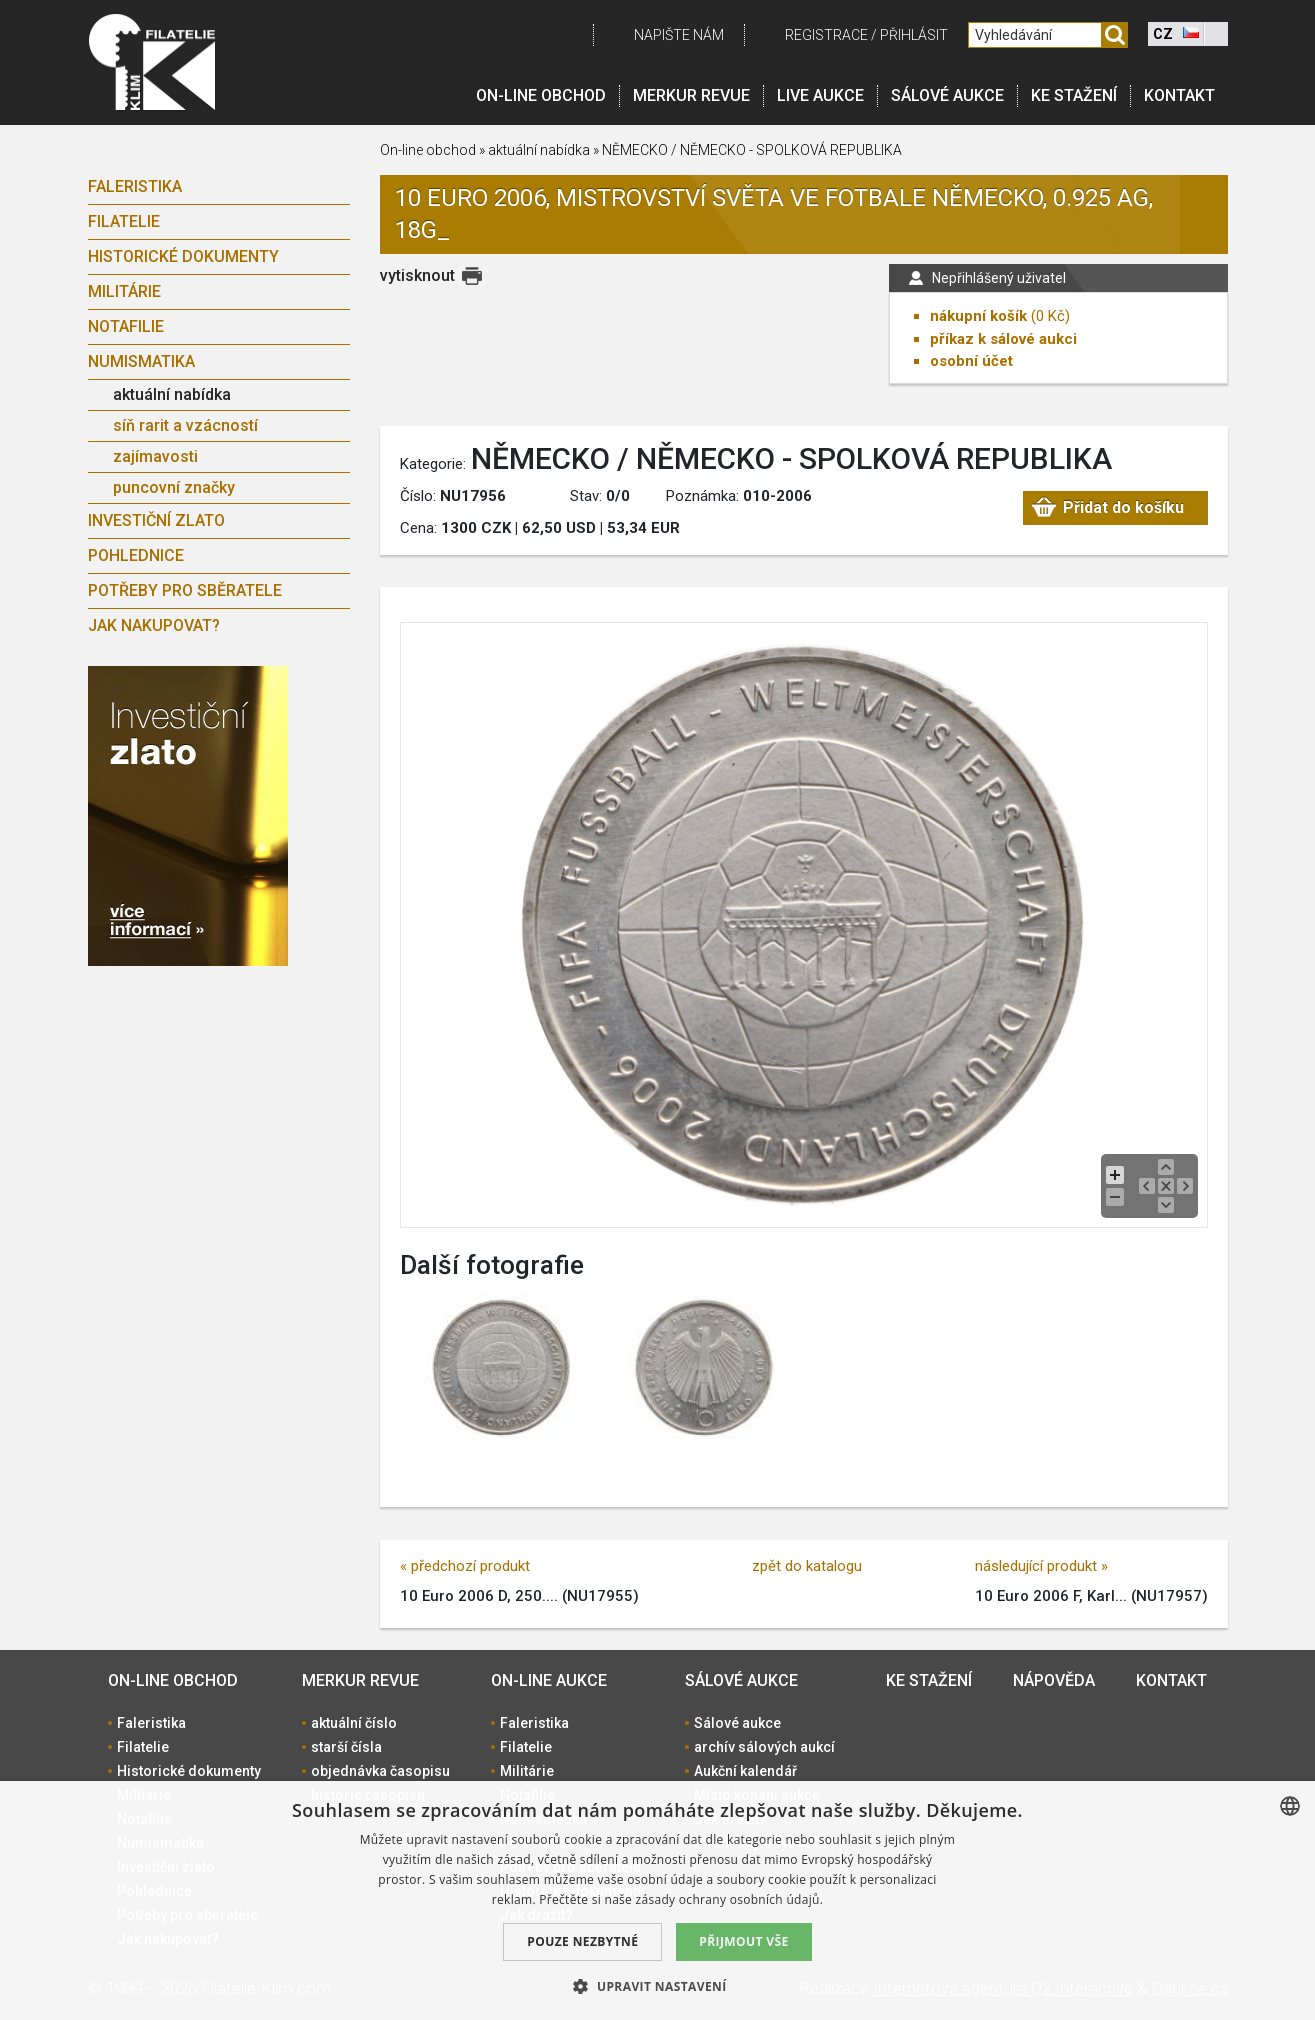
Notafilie (126, 326)
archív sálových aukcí (764, 1747)
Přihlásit (914, 35)
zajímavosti (155, 456)
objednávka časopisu (380, 1771)
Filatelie (124, 221)
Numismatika (141, 361)
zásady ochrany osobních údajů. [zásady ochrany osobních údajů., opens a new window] (730, 1899)
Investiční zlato (156, 520)
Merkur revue (691, 95)
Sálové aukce (947, 95)
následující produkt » (1041, 1566)
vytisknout (417, 275)
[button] (657, 1986)
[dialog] (657, 1900)
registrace (826, 35)
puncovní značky (174, 487)
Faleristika (135, 186)
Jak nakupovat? (154, 625)
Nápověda (1054, 1680)
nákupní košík (978, 316)
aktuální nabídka (172, 394)
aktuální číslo (354, 1723)
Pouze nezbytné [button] (582, 1941)
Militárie (124, 291)
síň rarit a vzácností (185, 425)
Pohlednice (136, 555)
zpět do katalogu (807, 1566)
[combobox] (1290, 1806)
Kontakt (1179, 95)
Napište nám (679, 35)
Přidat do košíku (1123, 507)
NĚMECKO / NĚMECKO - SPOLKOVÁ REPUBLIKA (752, 150)
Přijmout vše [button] (743, 1941)
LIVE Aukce (820, 95)
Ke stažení (1074, 95)
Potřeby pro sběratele (185, 590)
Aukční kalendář (745, 1771)
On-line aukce (549, 1680)
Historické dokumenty (183, 256)
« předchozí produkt (465, 1566)
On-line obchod (541, 95)
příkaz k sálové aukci (1003, 339)
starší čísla (346, 1747)
